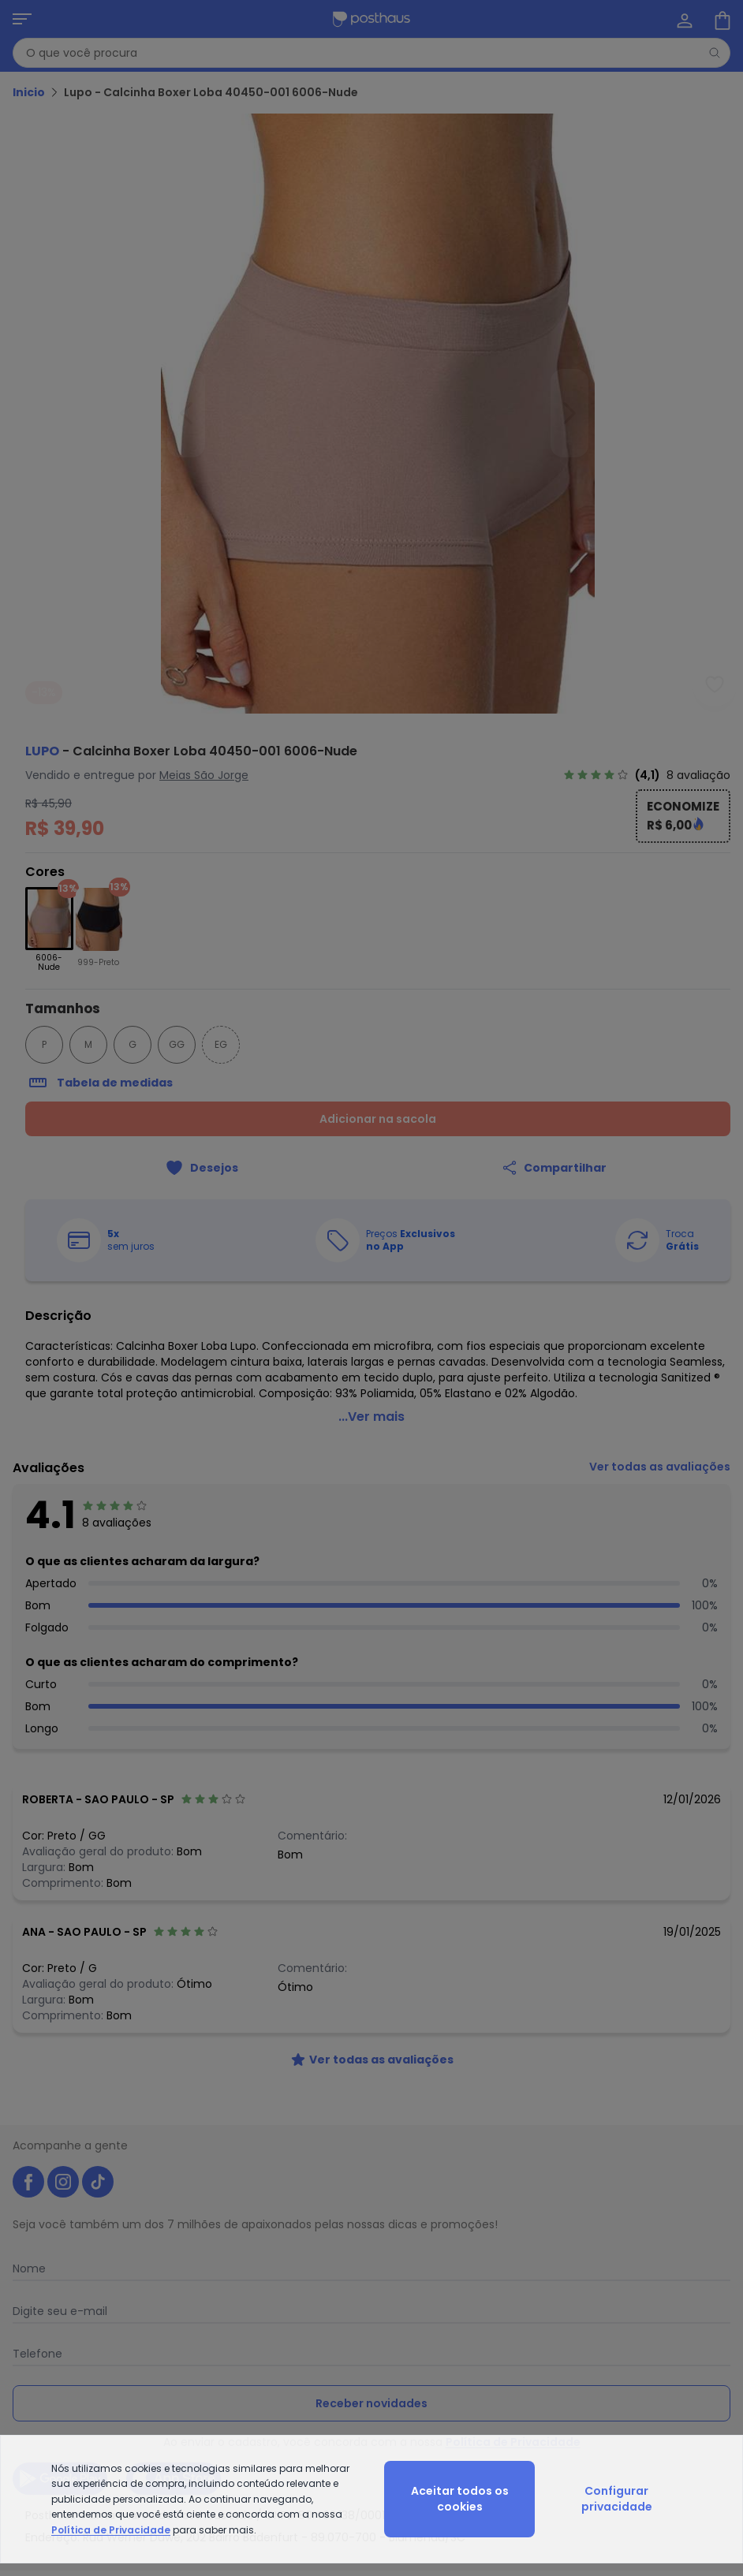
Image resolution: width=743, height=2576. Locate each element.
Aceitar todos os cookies (460, 2498)
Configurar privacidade (616, 2498)
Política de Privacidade (110, 2530)
